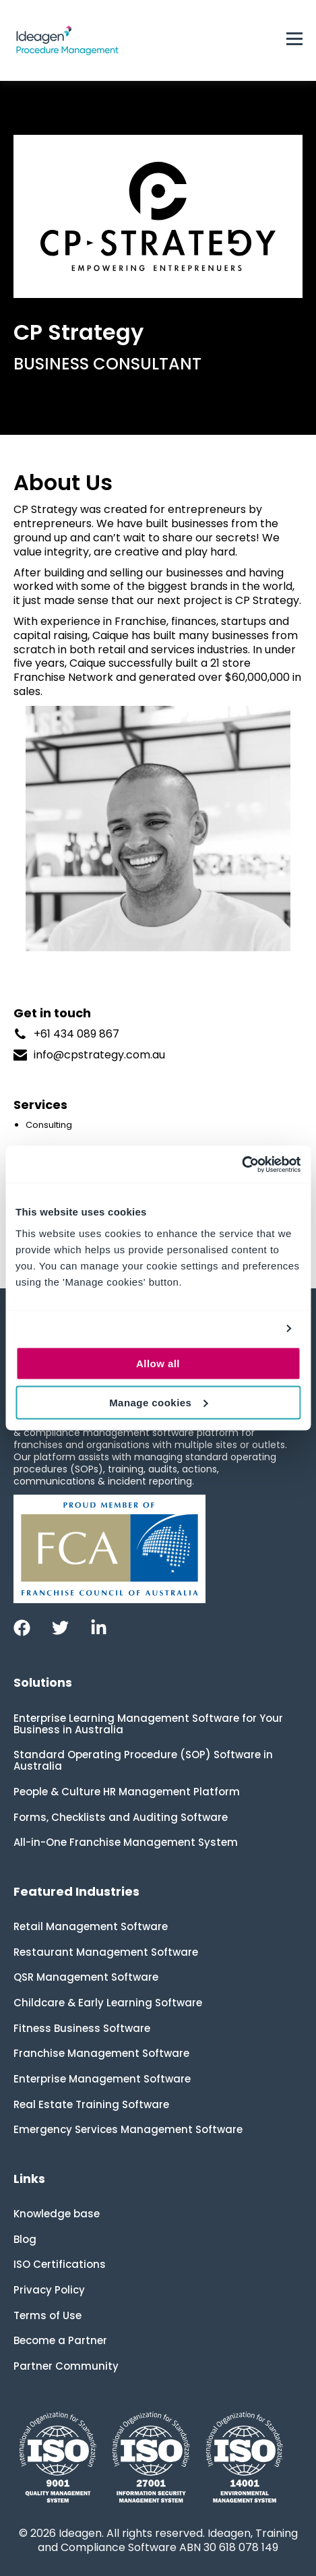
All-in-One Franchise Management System (125, 1842)
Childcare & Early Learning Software (107, 2002)
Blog (24, 2239)
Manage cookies (158, 1402)
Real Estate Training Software (91, 2104)
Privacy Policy (49, 2290)
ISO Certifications (59, 2264)
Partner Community (66, 2366)
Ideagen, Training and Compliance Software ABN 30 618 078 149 (168, 2540)
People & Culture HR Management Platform (126, 1791)
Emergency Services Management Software (128, 2129)
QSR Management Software (85, 1977)
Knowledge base (56, 2213)
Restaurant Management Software (105, 1952)
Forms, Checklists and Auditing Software (120, 1817)
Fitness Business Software (81, 2028)
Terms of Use (47, 2315)
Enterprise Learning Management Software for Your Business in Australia (148, 1723)
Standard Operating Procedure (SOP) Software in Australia (143, 1760)
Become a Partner (60, 2340)
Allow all (158, 1363)
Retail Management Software (90, 1926)
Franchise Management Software (101, 2053)
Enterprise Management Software (102, 2079)
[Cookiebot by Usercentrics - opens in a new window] (242, 1164)
